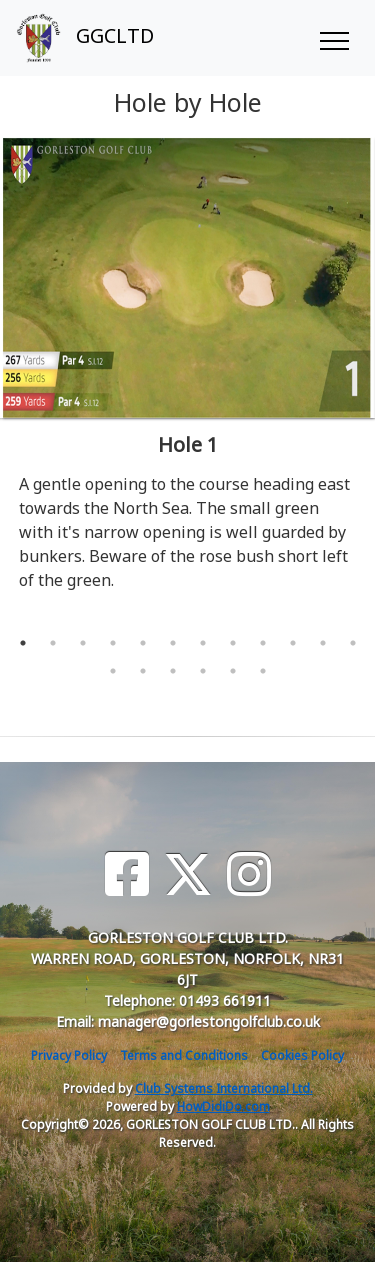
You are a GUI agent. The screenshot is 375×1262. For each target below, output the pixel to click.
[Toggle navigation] (333, 38)
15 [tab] (173, 671)
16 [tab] (203, 671)
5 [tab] (143, 643)
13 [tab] (113, 671)
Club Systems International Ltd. (224, 1088)
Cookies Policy (302, 1055)
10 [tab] (293, 643)
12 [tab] (353, 643)
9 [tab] (263, 643)
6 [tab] (173, 643)
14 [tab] (143, 671)
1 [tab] (23, 643)
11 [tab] (323, 643)
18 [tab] (263, 671)
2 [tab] (53, 643)
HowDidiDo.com (223, 1106)
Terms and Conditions (184, 1055)
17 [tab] (233, 671)
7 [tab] (203, 643)
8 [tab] (233, 643)
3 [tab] (83, 643)
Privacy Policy (69, 1055)
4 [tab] (113, 643)
